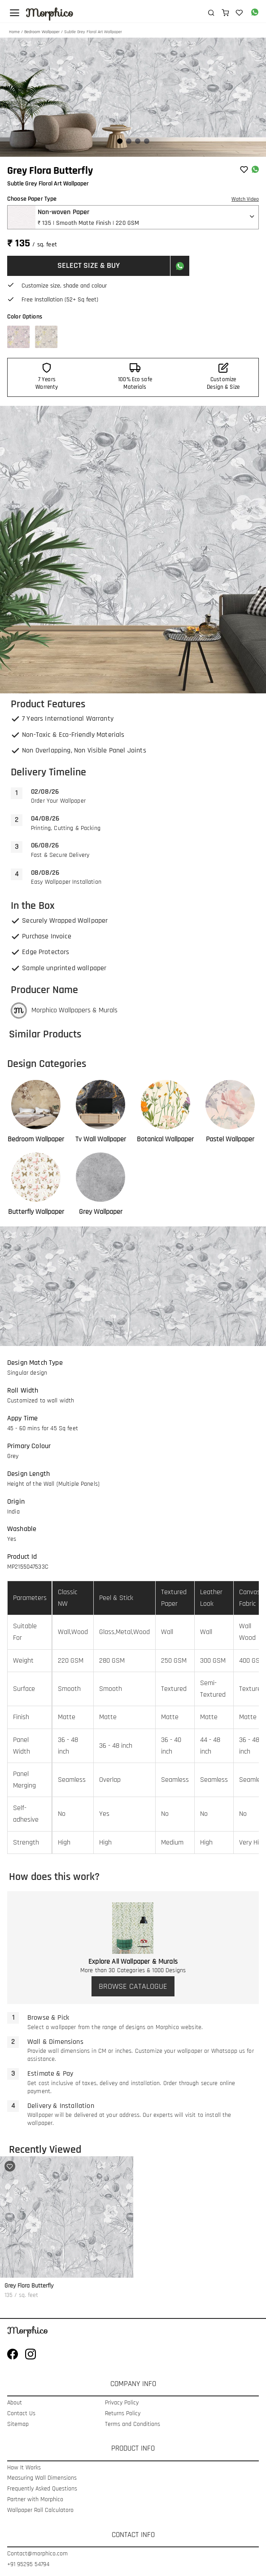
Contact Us (21, 2413)
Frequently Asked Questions (42, 2489)
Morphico (49, 13)
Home (14, 31)
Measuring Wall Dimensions (42, 2478)
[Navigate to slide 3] (137, 141)
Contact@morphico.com (37, 2554)
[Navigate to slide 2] (128, 141)
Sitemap (18, 2424)
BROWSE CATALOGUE (133, 1986)
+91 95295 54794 (28, 2564)
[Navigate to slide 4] (146, 141)
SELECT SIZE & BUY (88, 265)
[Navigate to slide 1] (119, 141)
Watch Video (245, 199)
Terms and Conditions (132, 2424)
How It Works (24, 2468)
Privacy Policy (122, 2403)
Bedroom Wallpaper (42, 31)
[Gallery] (133, 97)
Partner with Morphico (35, 2499)
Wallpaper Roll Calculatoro (40, 2510)
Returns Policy (122, 2413)
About (14, 2403)
